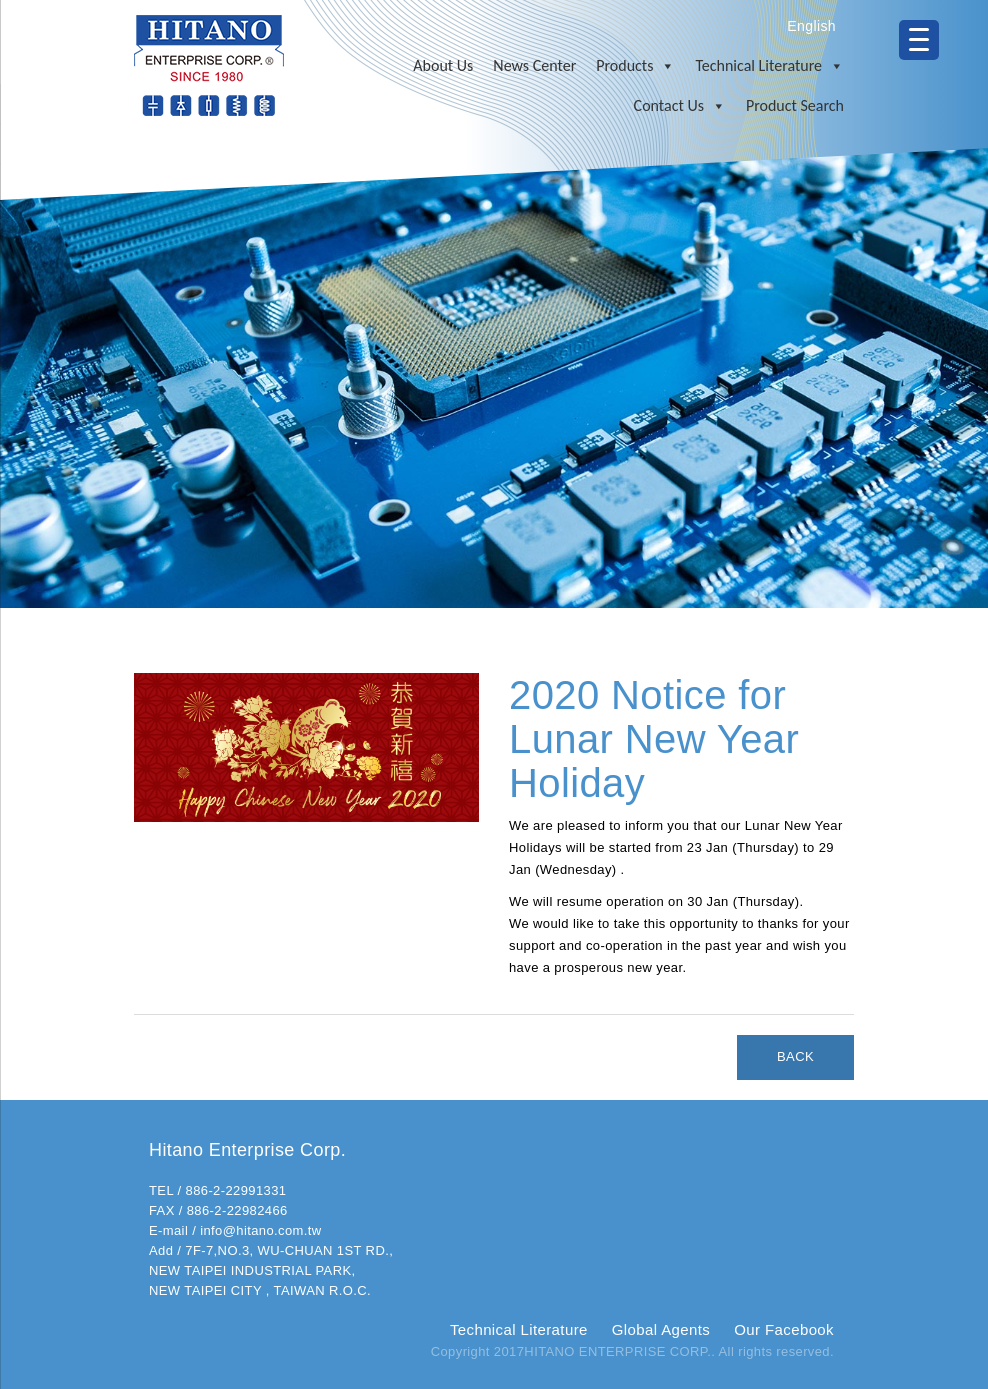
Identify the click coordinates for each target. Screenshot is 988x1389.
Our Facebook (784, 1329)
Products (635, 66)
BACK (795, 1056)
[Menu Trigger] (919, 40)
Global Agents (661, 1329)
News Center (534, 65)
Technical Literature (769, 66)
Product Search (795, 105)
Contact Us (680, 106)
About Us (443, 65)
